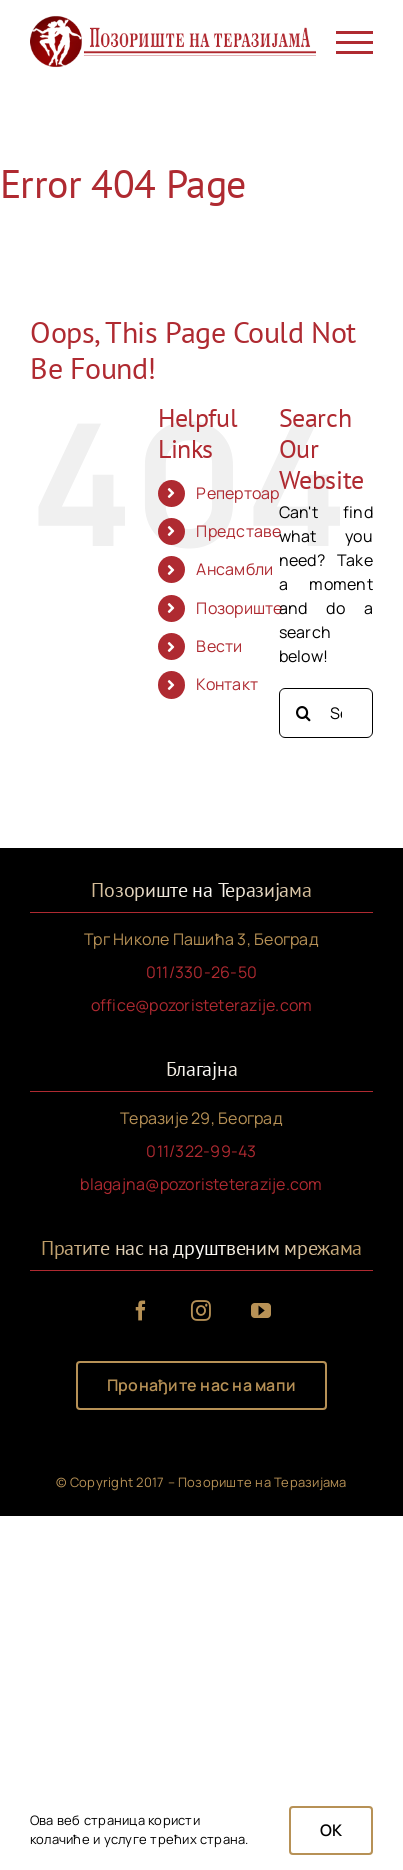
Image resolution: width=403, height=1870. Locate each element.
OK (331, 1830)
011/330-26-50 (201, 972)
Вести (219, 646)
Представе (238, 531)
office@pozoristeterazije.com (202, 1005)
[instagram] (202, 1311)
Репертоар (237, 493)
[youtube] (262, 1311)
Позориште (239, 608)
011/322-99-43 (201, 1151)
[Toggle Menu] (355, 42)
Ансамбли (234, 569)
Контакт (227, 684)
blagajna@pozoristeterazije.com (201, 1184)
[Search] (304, 713)
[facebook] (142, 1311)
